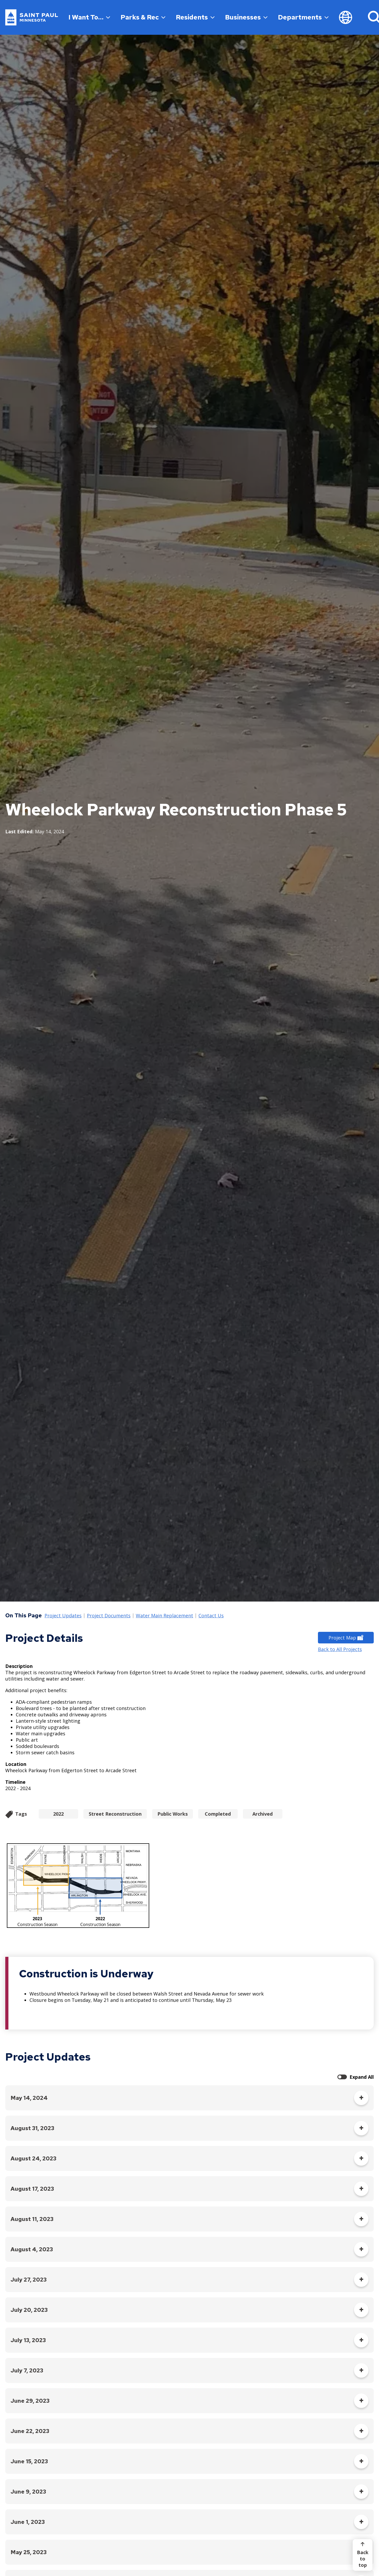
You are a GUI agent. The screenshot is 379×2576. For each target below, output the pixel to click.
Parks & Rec (143, 17)
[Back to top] (362, 2555)
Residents (195, 17)
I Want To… (89, 17)
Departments (303, 17)
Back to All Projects (340, 1649)
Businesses (246, 17)
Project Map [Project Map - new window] (345, 1637)
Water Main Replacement (164, 1616)
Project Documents (109, 1616)
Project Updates (63, 1616)
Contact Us (211, 1616)
